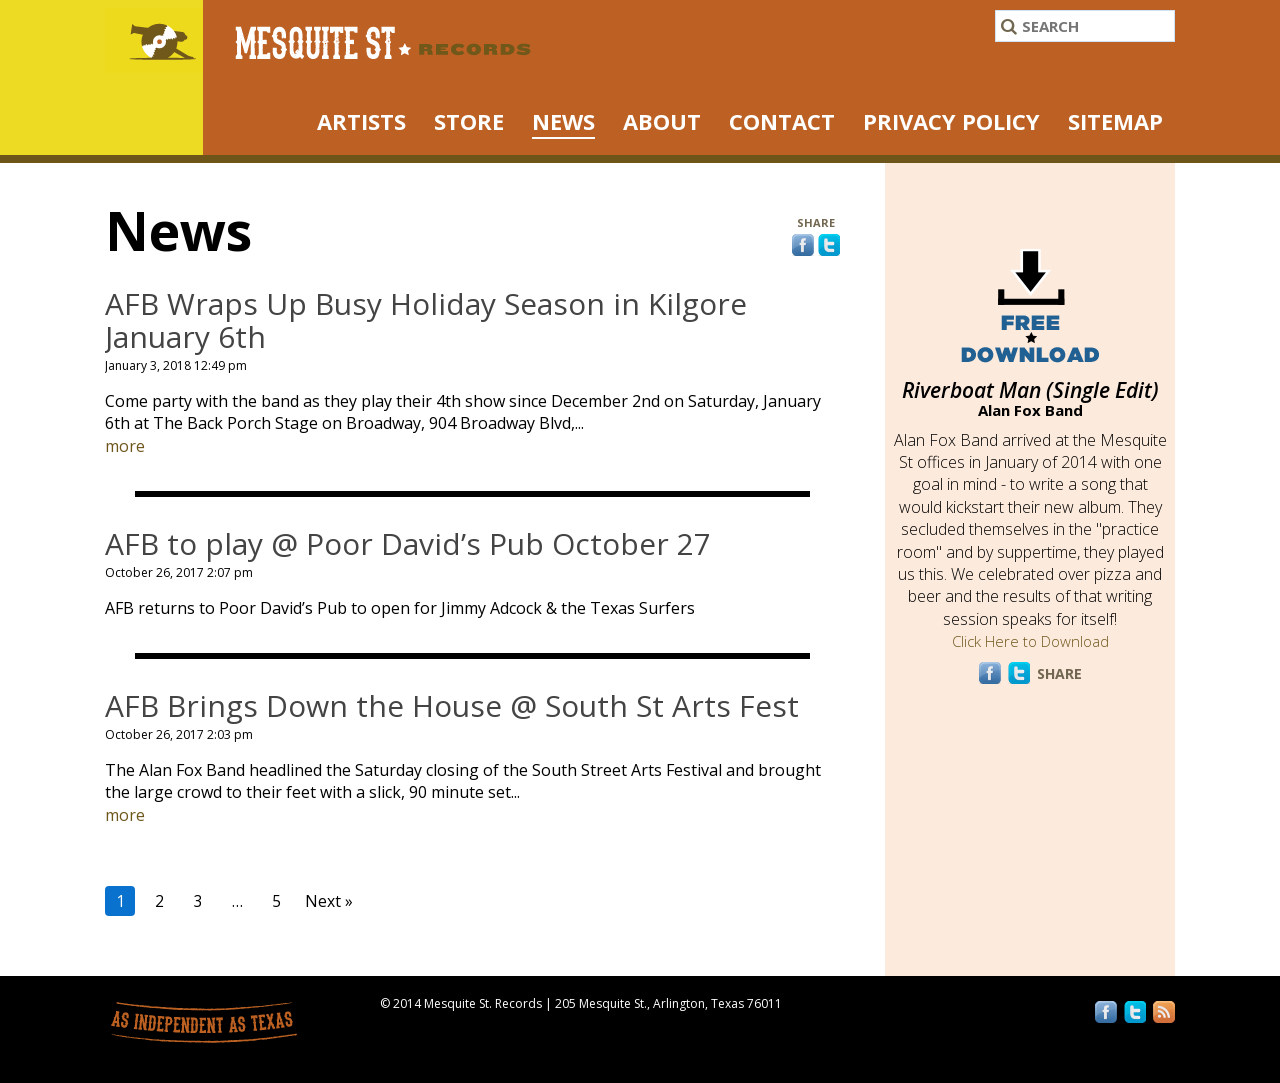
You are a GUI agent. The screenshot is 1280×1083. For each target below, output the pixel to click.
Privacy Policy (951, 121)
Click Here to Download (1030, 641)
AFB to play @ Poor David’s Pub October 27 (408, 543)
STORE (469, 121)
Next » (329, 901)
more (125, 446)
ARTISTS (361, 121)
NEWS (563, 121)
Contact (782, 121)
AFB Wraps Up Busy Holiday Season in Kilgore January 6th (426, 320)
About (662, 121)
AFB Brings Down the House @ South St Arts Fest (452, 705)
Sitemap (1115, 121)
